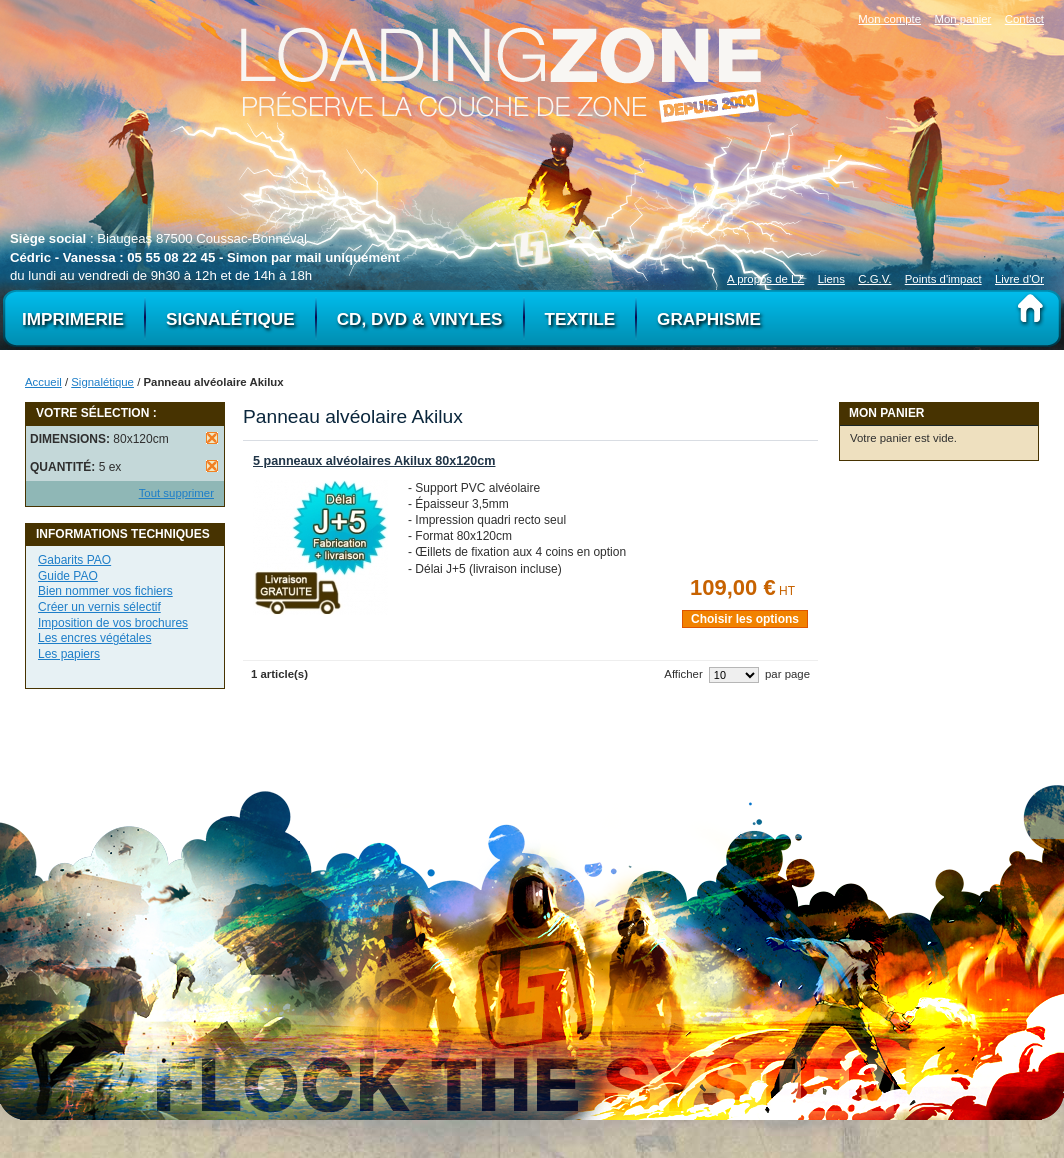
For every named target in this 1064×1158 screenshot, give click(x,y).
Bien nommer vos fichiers (105, 591)
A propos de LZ (765, 279)
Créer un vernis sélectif (99, 607)
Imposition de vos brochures (113, 623)
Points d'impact (943, 279)
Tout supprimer (176, 493)
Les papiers (69, 654)
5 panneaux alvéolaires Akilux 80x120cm (374, 461)
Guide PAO (68, 576)
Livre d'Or (1019, 279)
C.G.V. (874, 279)
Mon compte (889, 19)
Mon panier (962, 19)
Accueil (43, 382)
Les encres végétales (94, 638)
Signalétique (102, 382)
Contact (1024, 19)
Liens (831, 279)
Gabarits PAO (74, 560)
